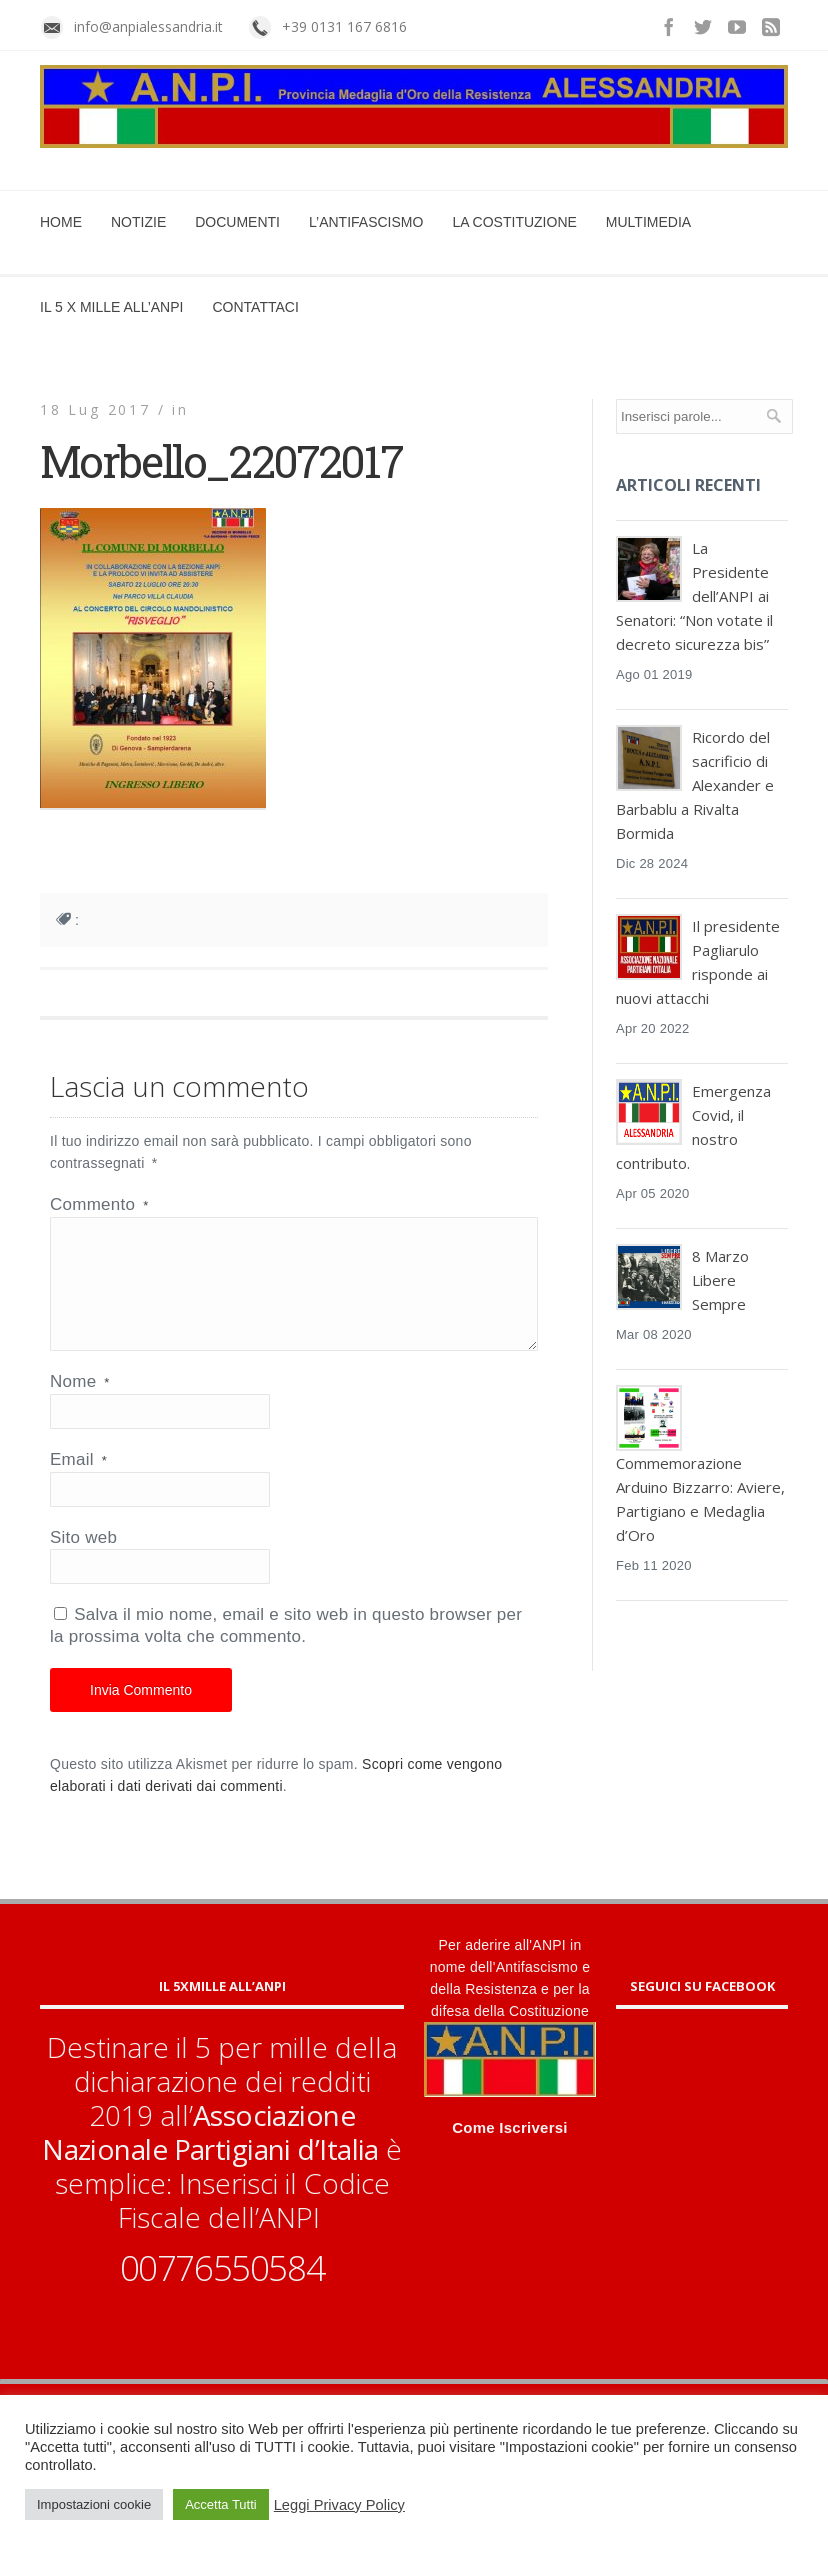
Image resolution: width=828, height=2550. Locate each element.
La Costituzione (514, 222)
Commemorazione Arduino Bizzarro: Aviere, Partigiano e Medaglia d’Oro (700, 1499)
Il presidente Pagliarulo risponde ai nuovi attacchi (698, 962)
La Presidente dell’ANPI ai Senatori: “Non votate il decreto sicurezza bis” (694, 596)
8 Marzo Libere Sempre (720, 1280)
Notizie (138, 222)
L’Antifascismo (366, 222)
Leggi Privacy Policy (339, 2505)
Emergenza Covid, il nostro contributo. (693, 1127)
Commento (99, 1204)
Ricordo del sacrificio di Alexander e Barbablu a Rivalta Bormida (695, 785)
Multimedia (648, 222)
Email (78, 1483)
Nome (80, 1405)
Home (61, 222)
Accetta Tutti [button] (221, 2504)
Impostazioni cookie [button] (94, 2504)
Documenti (237, 222)
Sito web (83, 1561)
